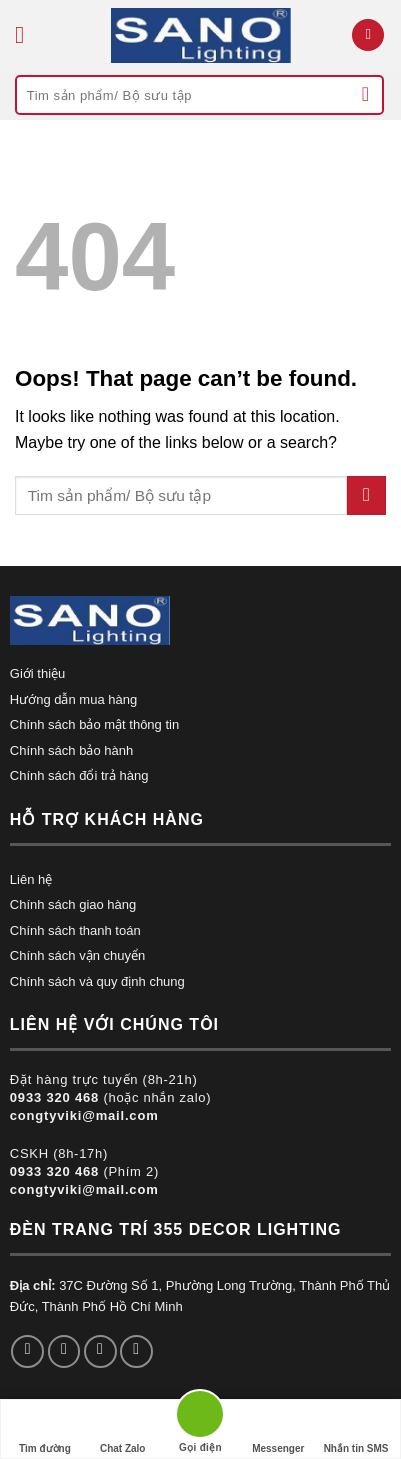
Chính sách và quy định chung (97, 981)
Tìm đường (45, 1429)
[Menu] (27, 34)
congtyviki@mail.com (84, 1115)
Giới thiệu (37, 673)
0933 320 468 (54, 1097)
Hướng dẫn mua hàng (73, 699)
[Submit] (365, 95)
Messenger (278, 1429)
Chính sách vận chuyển (77, 955)
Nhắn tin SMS (356, 1429)
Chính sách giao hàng (73, 904)
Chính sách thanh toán (75, 930)
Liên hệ (31, 879)
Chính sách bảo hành (71, 750)
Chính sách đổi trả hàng (79, 775)
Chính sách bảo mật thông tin (94, 724)
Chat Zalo (123, 1429)
